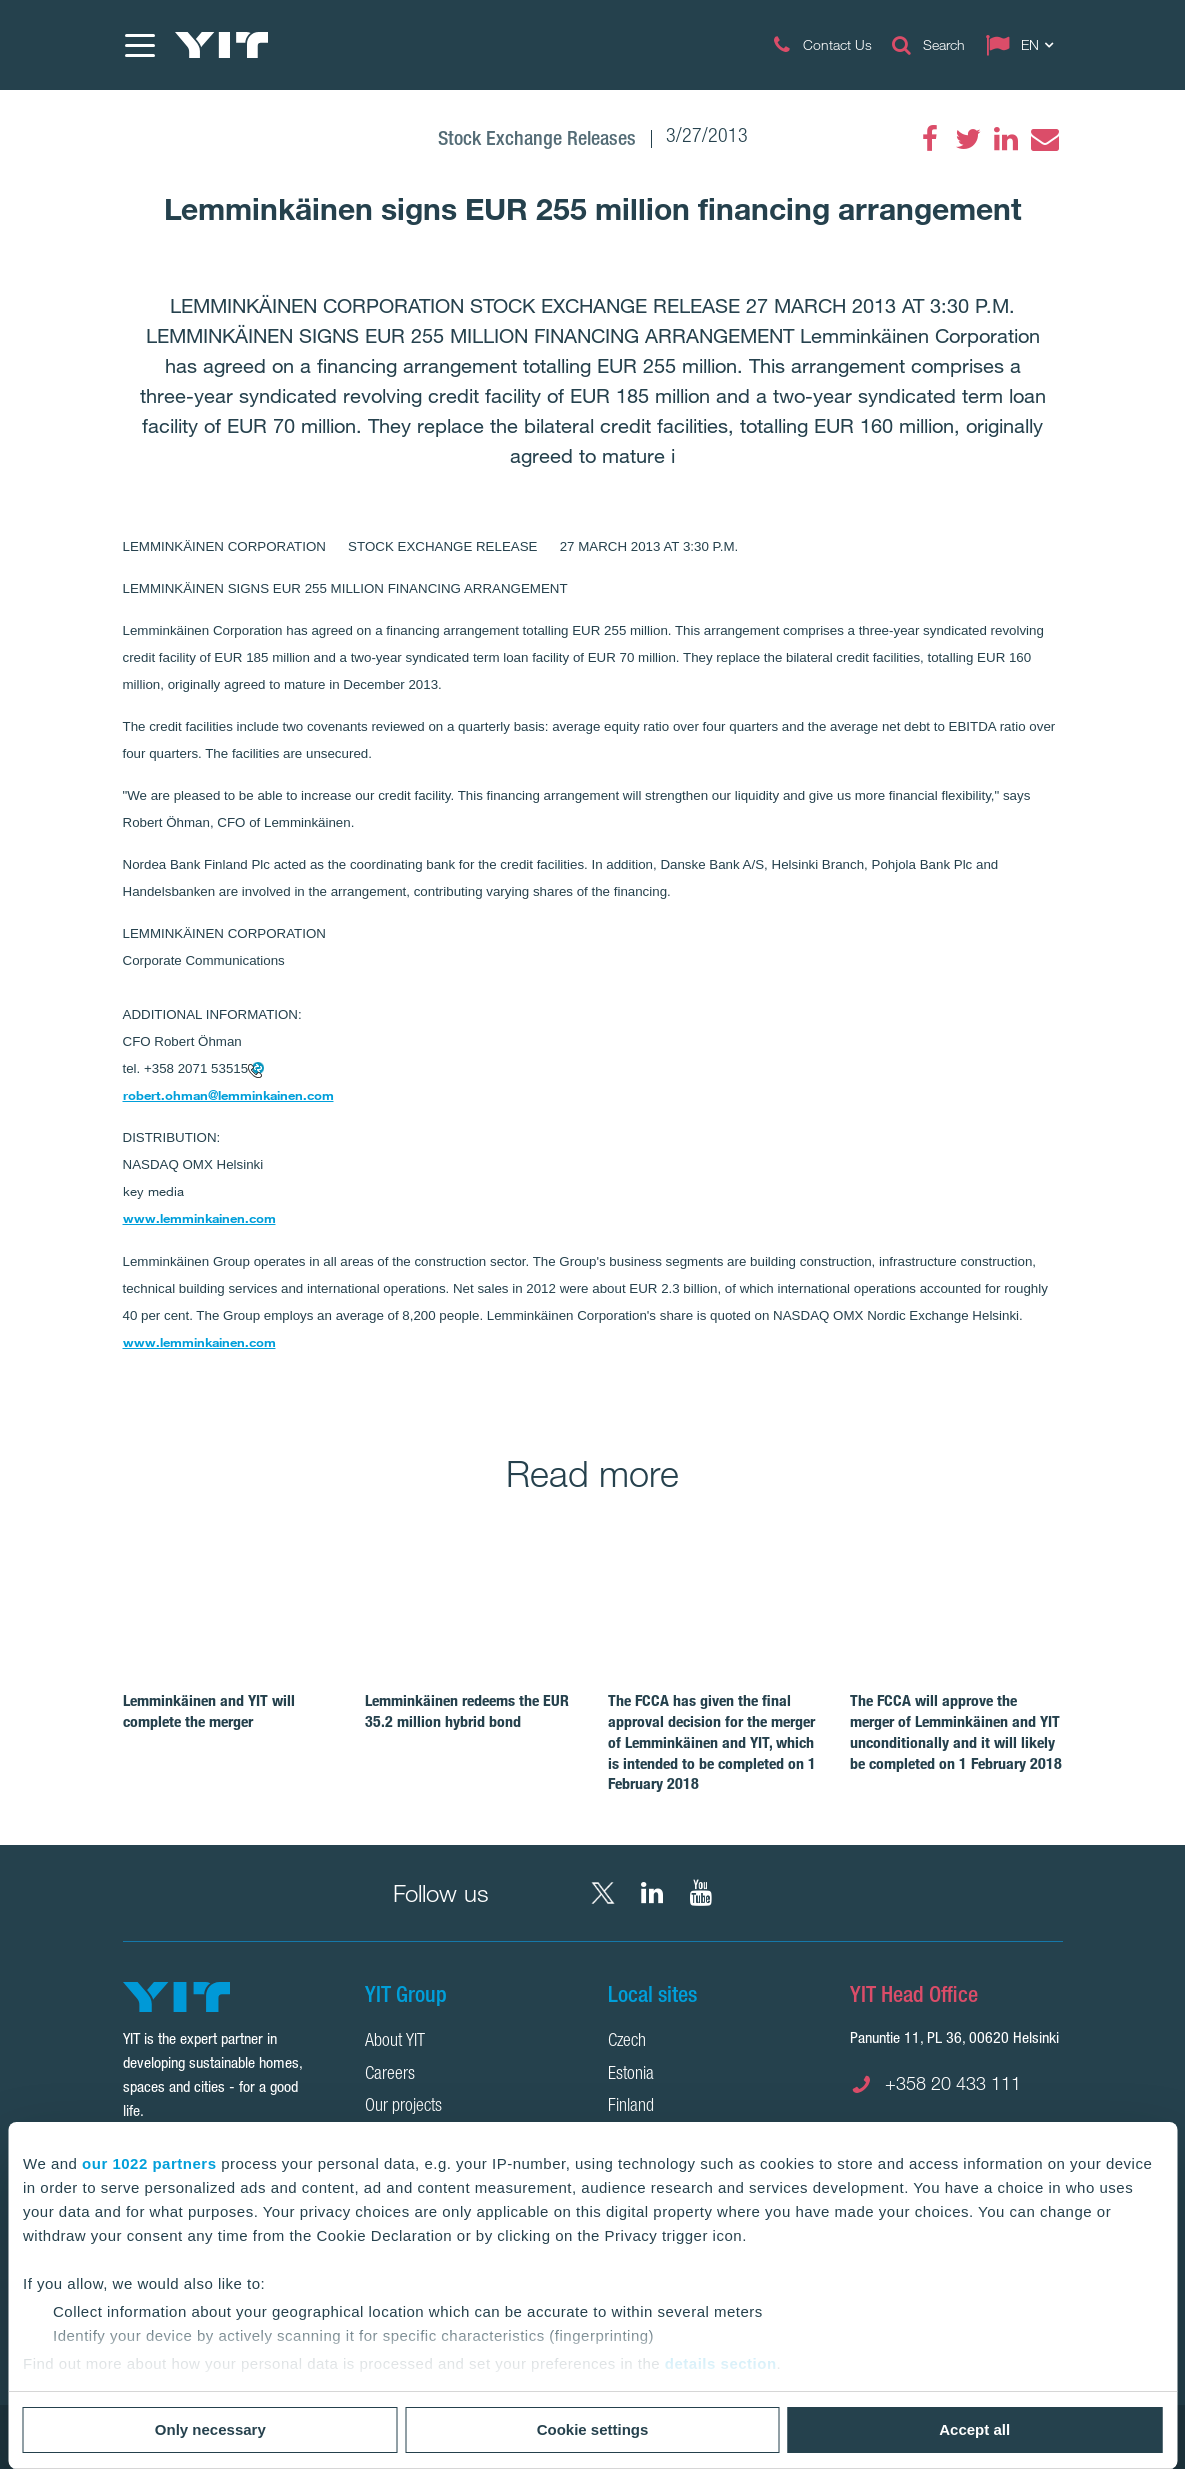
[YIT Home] (222, 45)
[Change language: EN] (1024, 45)
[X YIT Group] (603, 1893)
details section (721, 2363)
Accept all (974, 2429)
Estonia (631, 2075)
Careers (390, 2075)
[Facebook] (930, 139)
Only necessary (210, 2429)
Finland (631, 2107)
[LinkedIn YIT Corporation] (652, 1893)
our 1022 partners (149, 2163)
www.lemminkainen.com (199, 1218)
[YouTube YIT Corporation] (701, 1893)
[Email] (1044, 139)
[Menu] (139, 45)
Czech (627, 2042)
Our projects (403, 2107)
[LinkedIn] (1006, 139)
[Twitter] (968, 139)
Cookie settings (593, 2429)
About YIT (395, 2042)
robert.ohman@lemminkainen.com (228, 1095)
